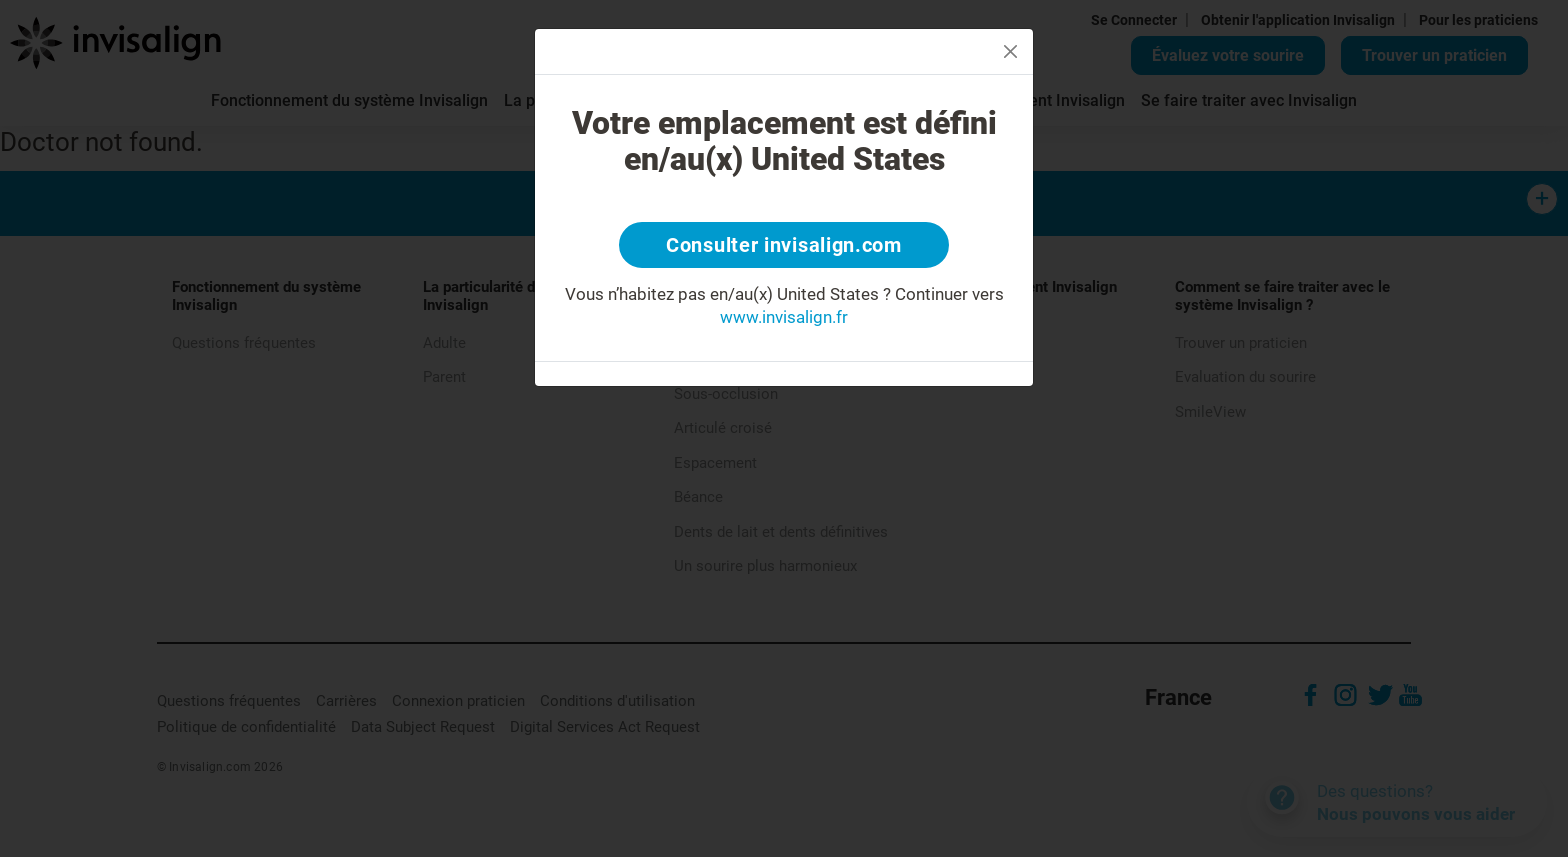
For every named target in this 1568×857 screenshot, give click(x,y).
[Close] (1010, 51)
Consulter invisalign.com (784, 245)
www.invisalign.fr (784, 317)
